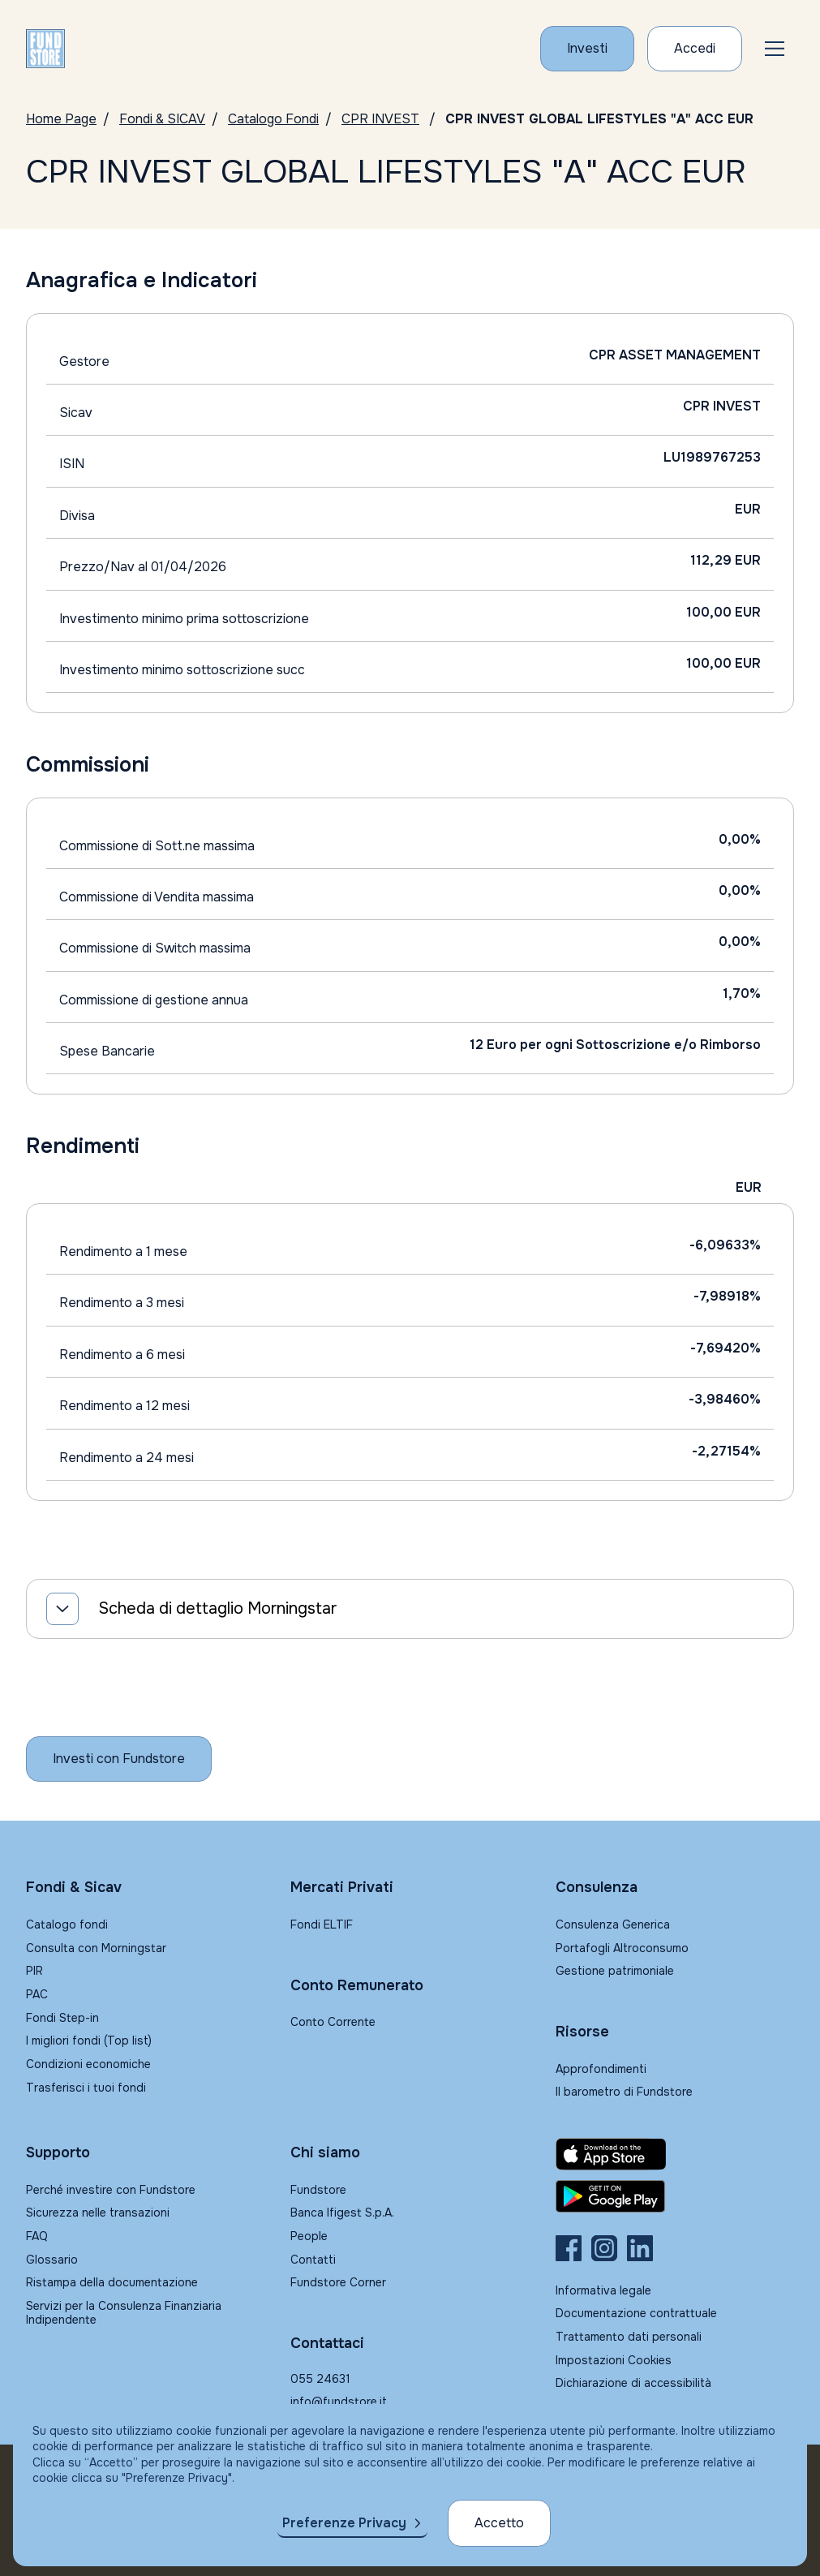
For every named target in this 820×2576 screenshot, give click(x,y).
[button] (774, 48)
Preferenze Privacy (344, 2522)
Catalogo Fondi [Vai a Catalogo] (273, 118)
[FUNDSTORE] (45, 48)
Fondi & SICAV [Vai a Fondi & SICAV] (162, 118)
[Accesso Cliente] (694, 48)
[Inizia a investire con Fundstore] (119, 1759)
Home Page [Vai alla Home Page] (61, 118)
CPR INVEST (380, 118)
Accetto (499, 2522)
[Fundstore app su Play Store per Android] (675, 2196)
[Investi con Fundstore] (587, 48)
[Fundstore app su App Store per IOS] (675, 2154)
